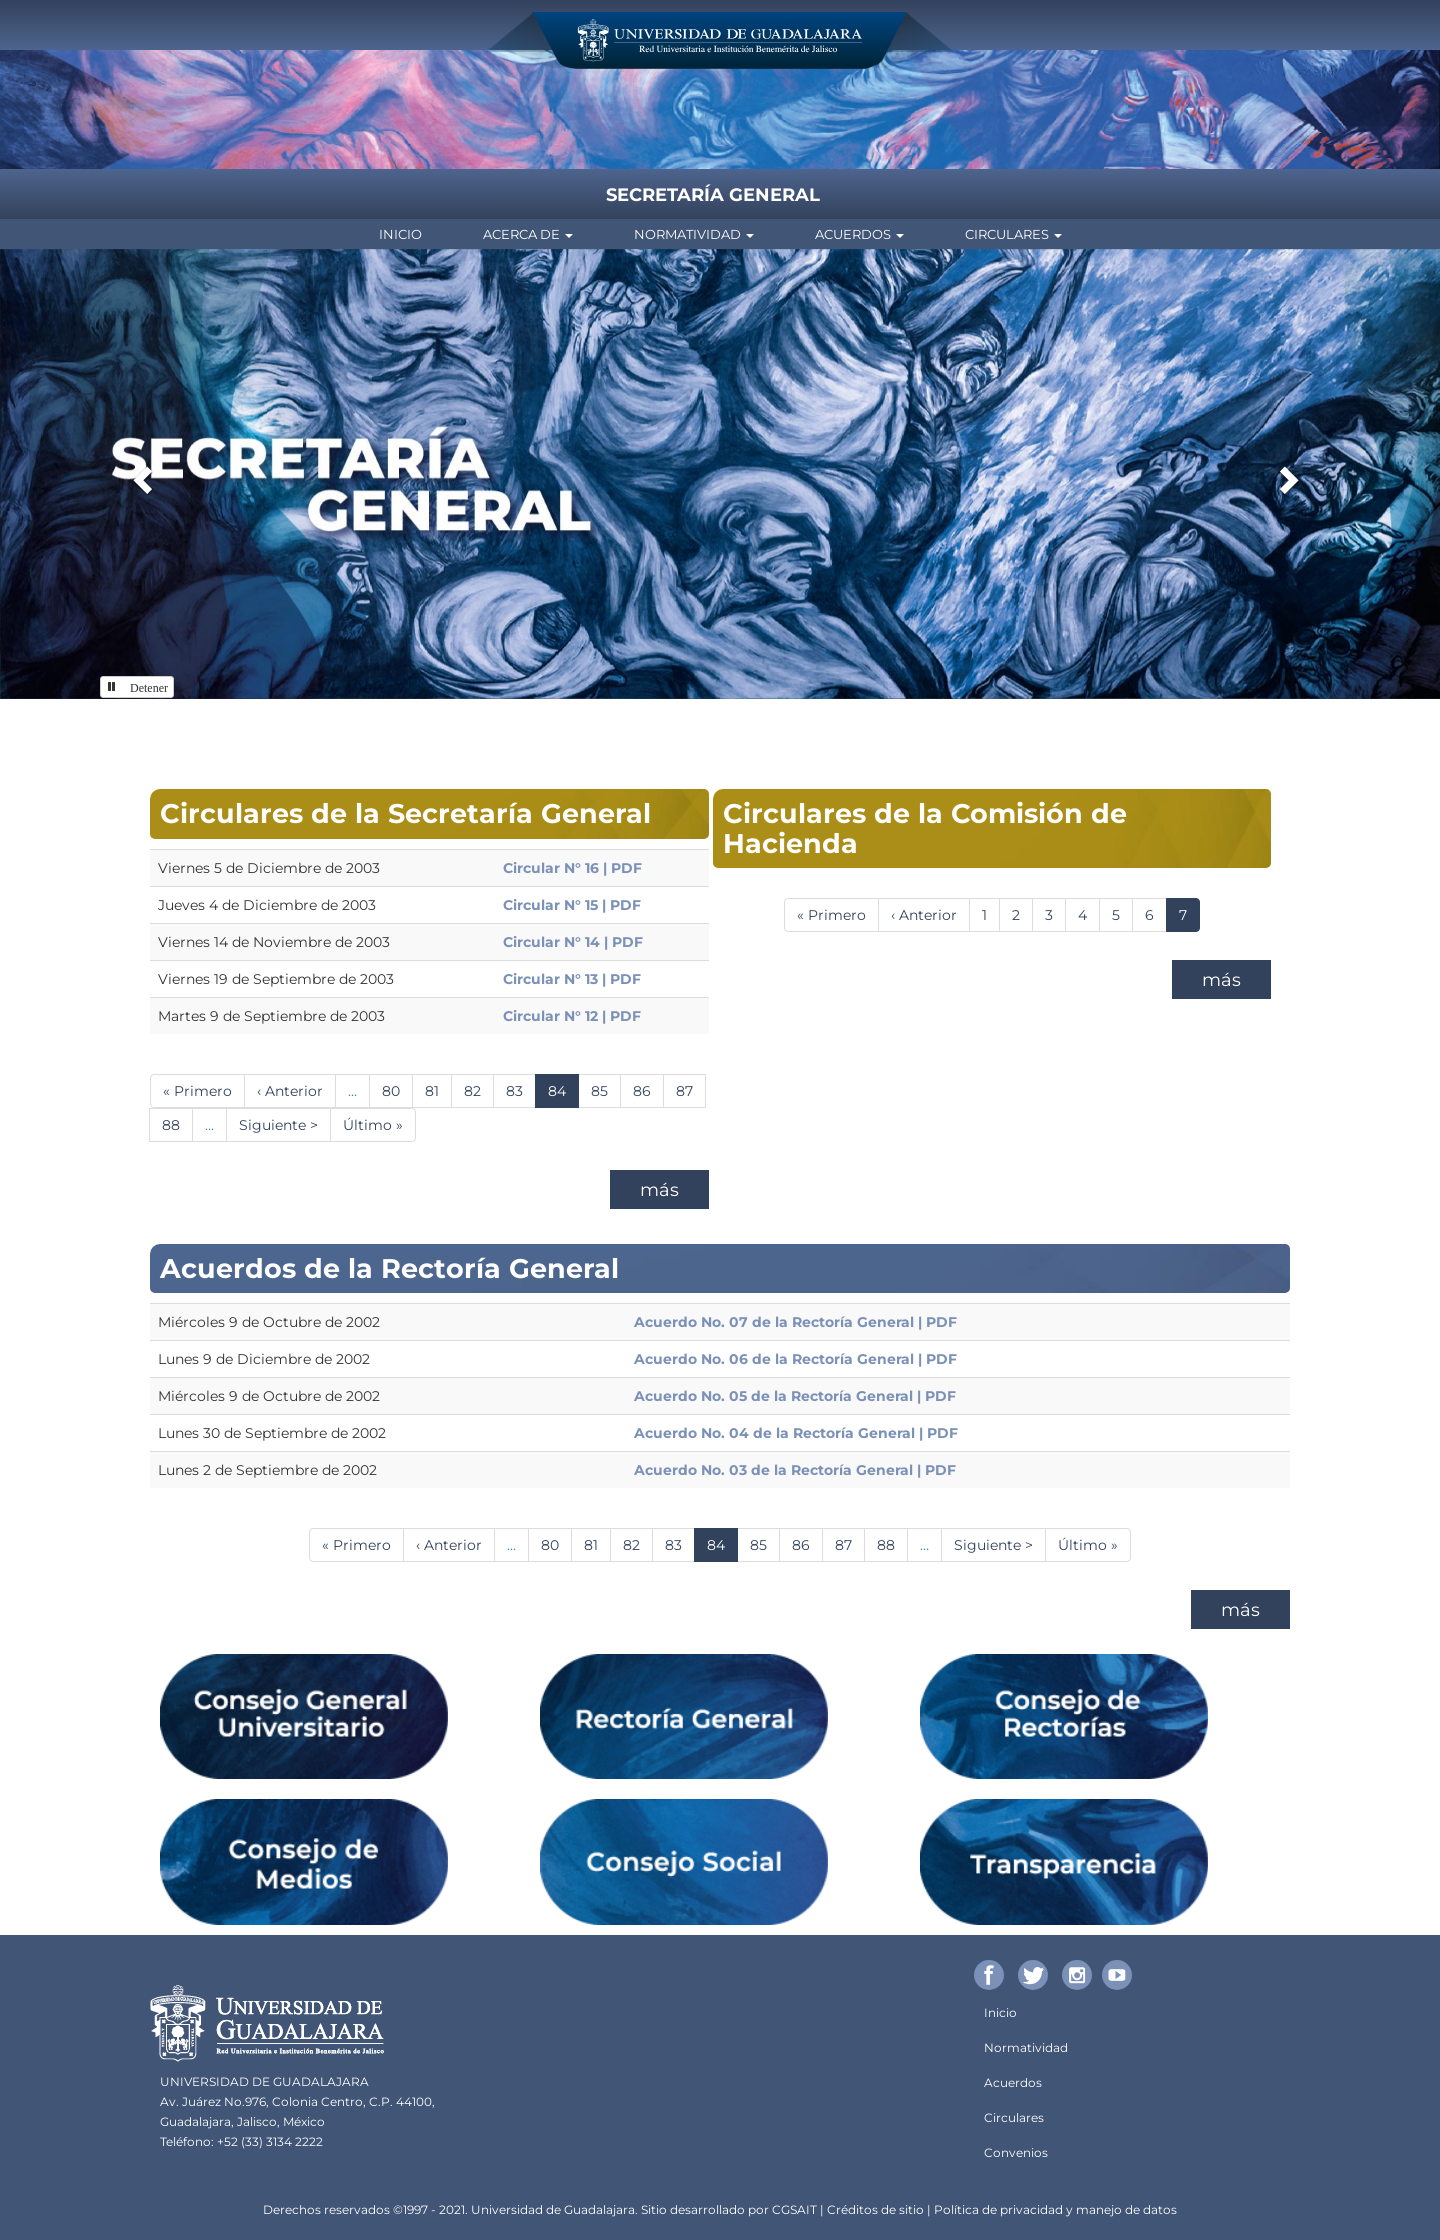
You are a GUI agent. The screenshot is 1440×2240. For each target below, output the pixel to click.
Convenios (1016, 2152)
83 (521, 1090)
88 (177, 1124)
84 (563, 1094)
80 (397, 1090)
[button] (140, 474)
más (659, 1190)
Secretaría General (713, 195)
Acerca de (528, 234)
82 (479, 1090)
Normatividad (694, 234)
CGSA (789, 2209)
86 (648, 1090)
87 (691, 1090)
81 (438, 1090)
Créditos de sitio (875, 2209)
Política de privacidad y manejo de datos (1055, 2209)
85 (606, 1090)
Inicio (400, 234)
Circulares (1013, 234)
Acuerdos (859, 234)
